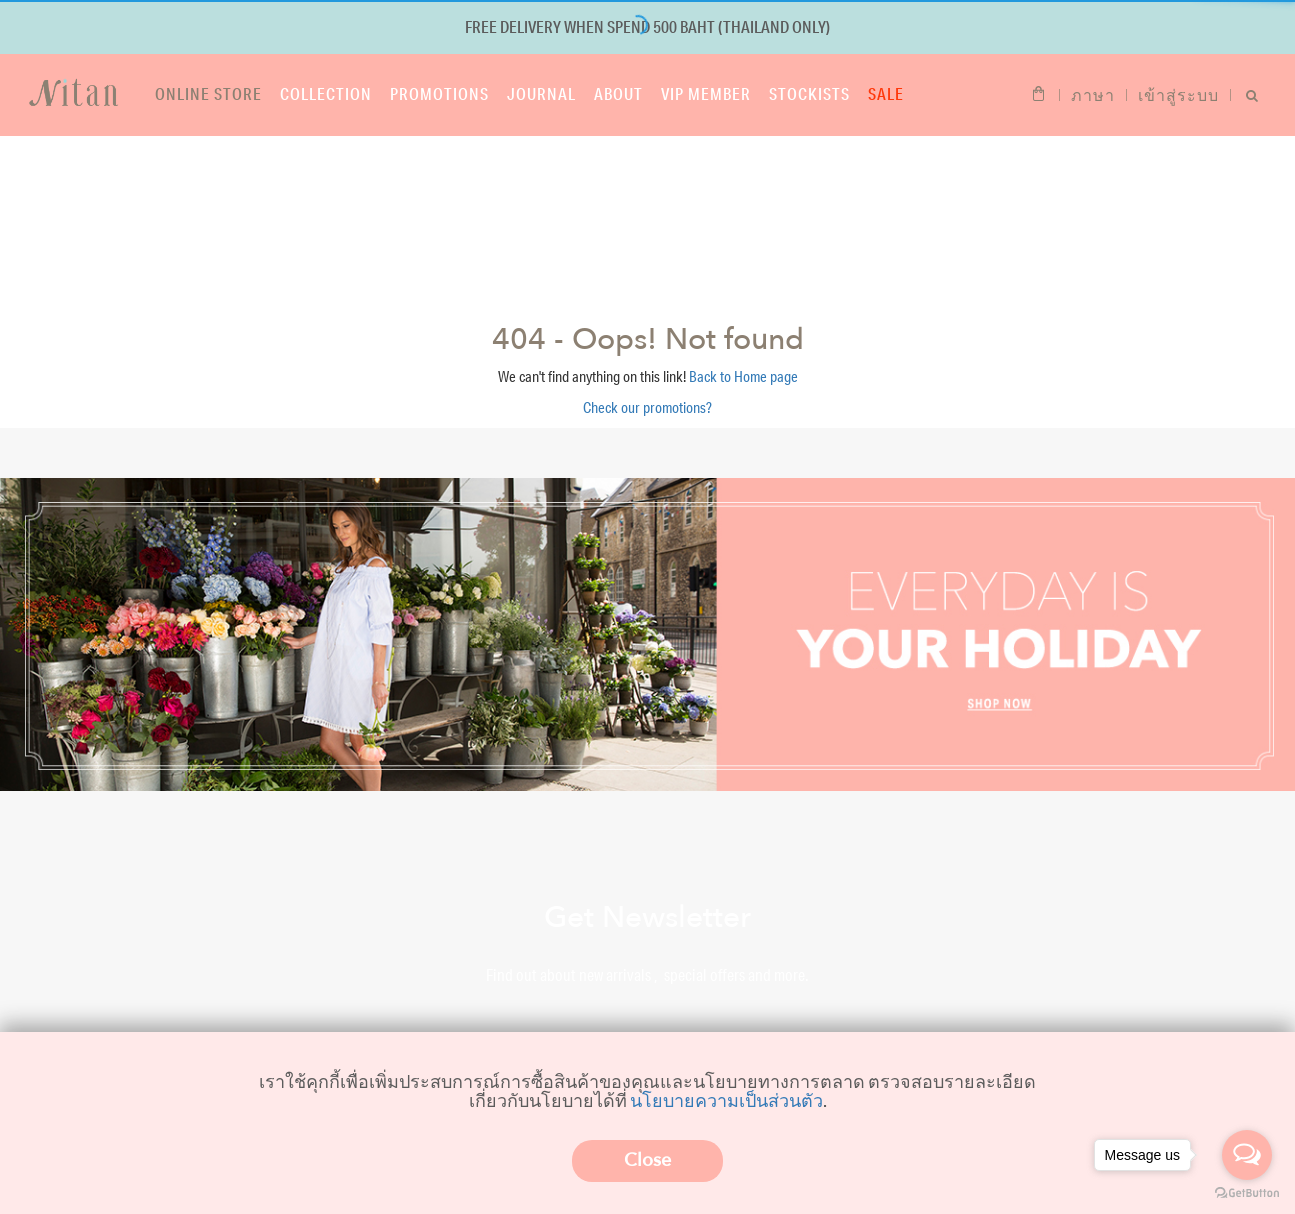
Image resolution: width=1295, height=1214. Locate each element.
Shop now (648, 246)
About (618, 93)
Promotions (439, 93)
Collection (326, 93)
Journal (541, 93)
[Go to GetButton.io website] (1247, 1193)
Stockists (809, 93)
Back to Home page (743, 376)
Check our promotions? (647, 407)
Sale (886, 93)
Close (647, 1160)
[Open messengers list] (1247, 1155)
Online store (208, 93)
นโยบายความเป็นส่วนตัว (726, 1100)
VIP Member (706, 93)
